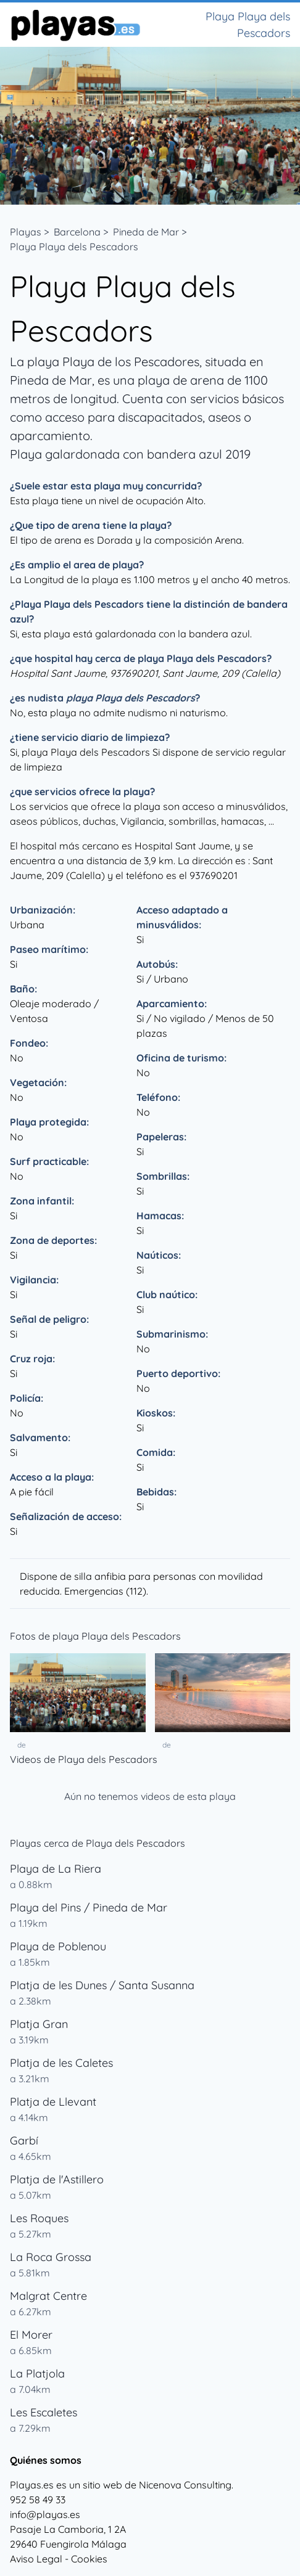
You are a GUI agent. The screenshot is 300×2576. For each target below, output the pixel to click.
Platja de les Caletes (61, 2063)
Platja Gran (39, 2024)
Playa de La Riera (55, 1869)
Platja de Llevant (53, 2102)
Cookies (89, 2559)
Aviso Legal (36, 2559)
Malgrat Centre (48, 2296)
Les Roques (39, 2218)
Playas (25, 232)
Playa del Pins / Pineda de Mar (88, 1907)
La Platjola (37, 2373)
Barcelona (77, 232)
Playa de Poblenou (58, 1946)
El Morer (31, 2335)
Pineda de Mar (146, 232)
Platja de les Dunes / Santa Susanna (102, 1985)
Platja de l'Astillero (57, 2179)
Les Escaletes (43, 2412)
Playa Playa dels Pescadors (74, 246)
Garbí (24, 2140)
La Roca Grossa (50, 2257)
